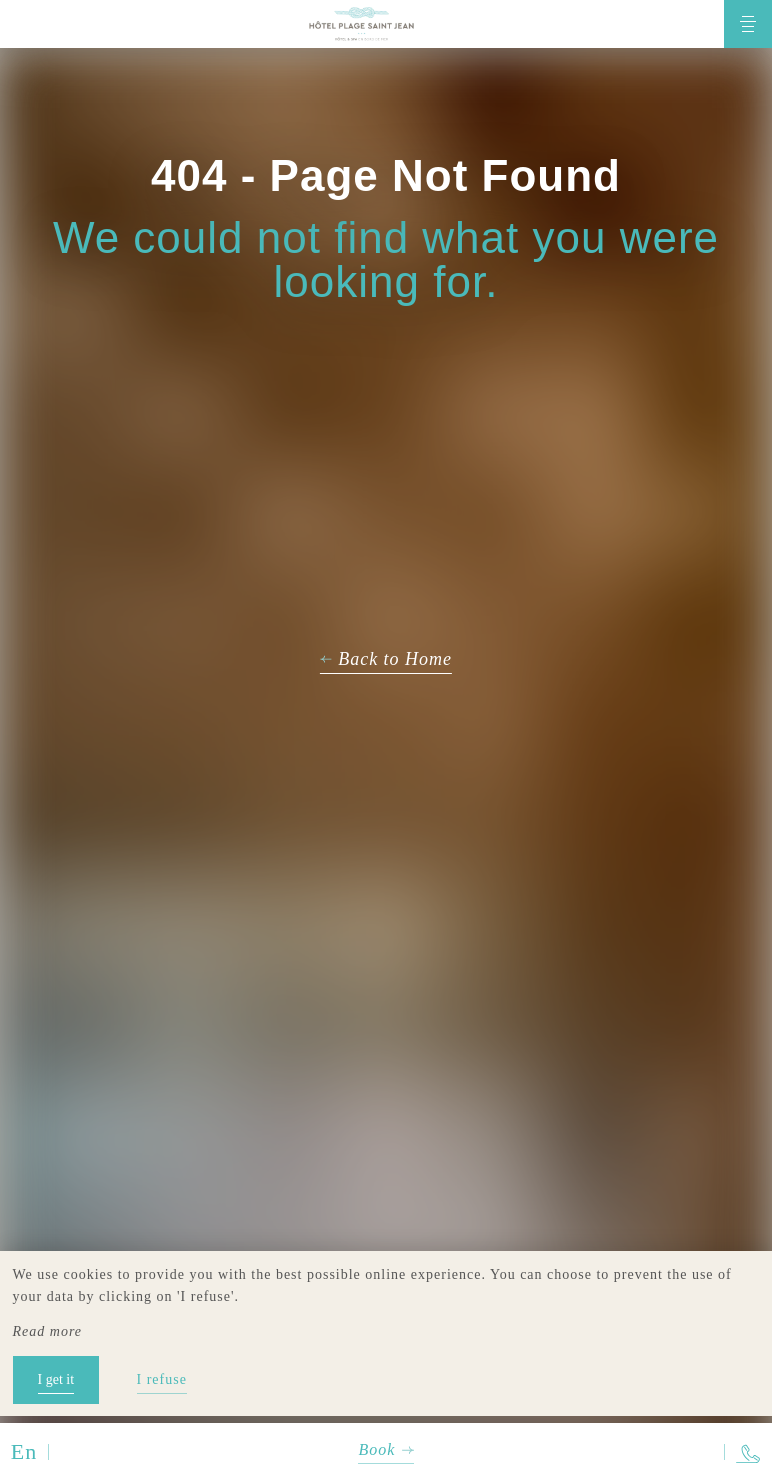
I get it (56, 1379)
